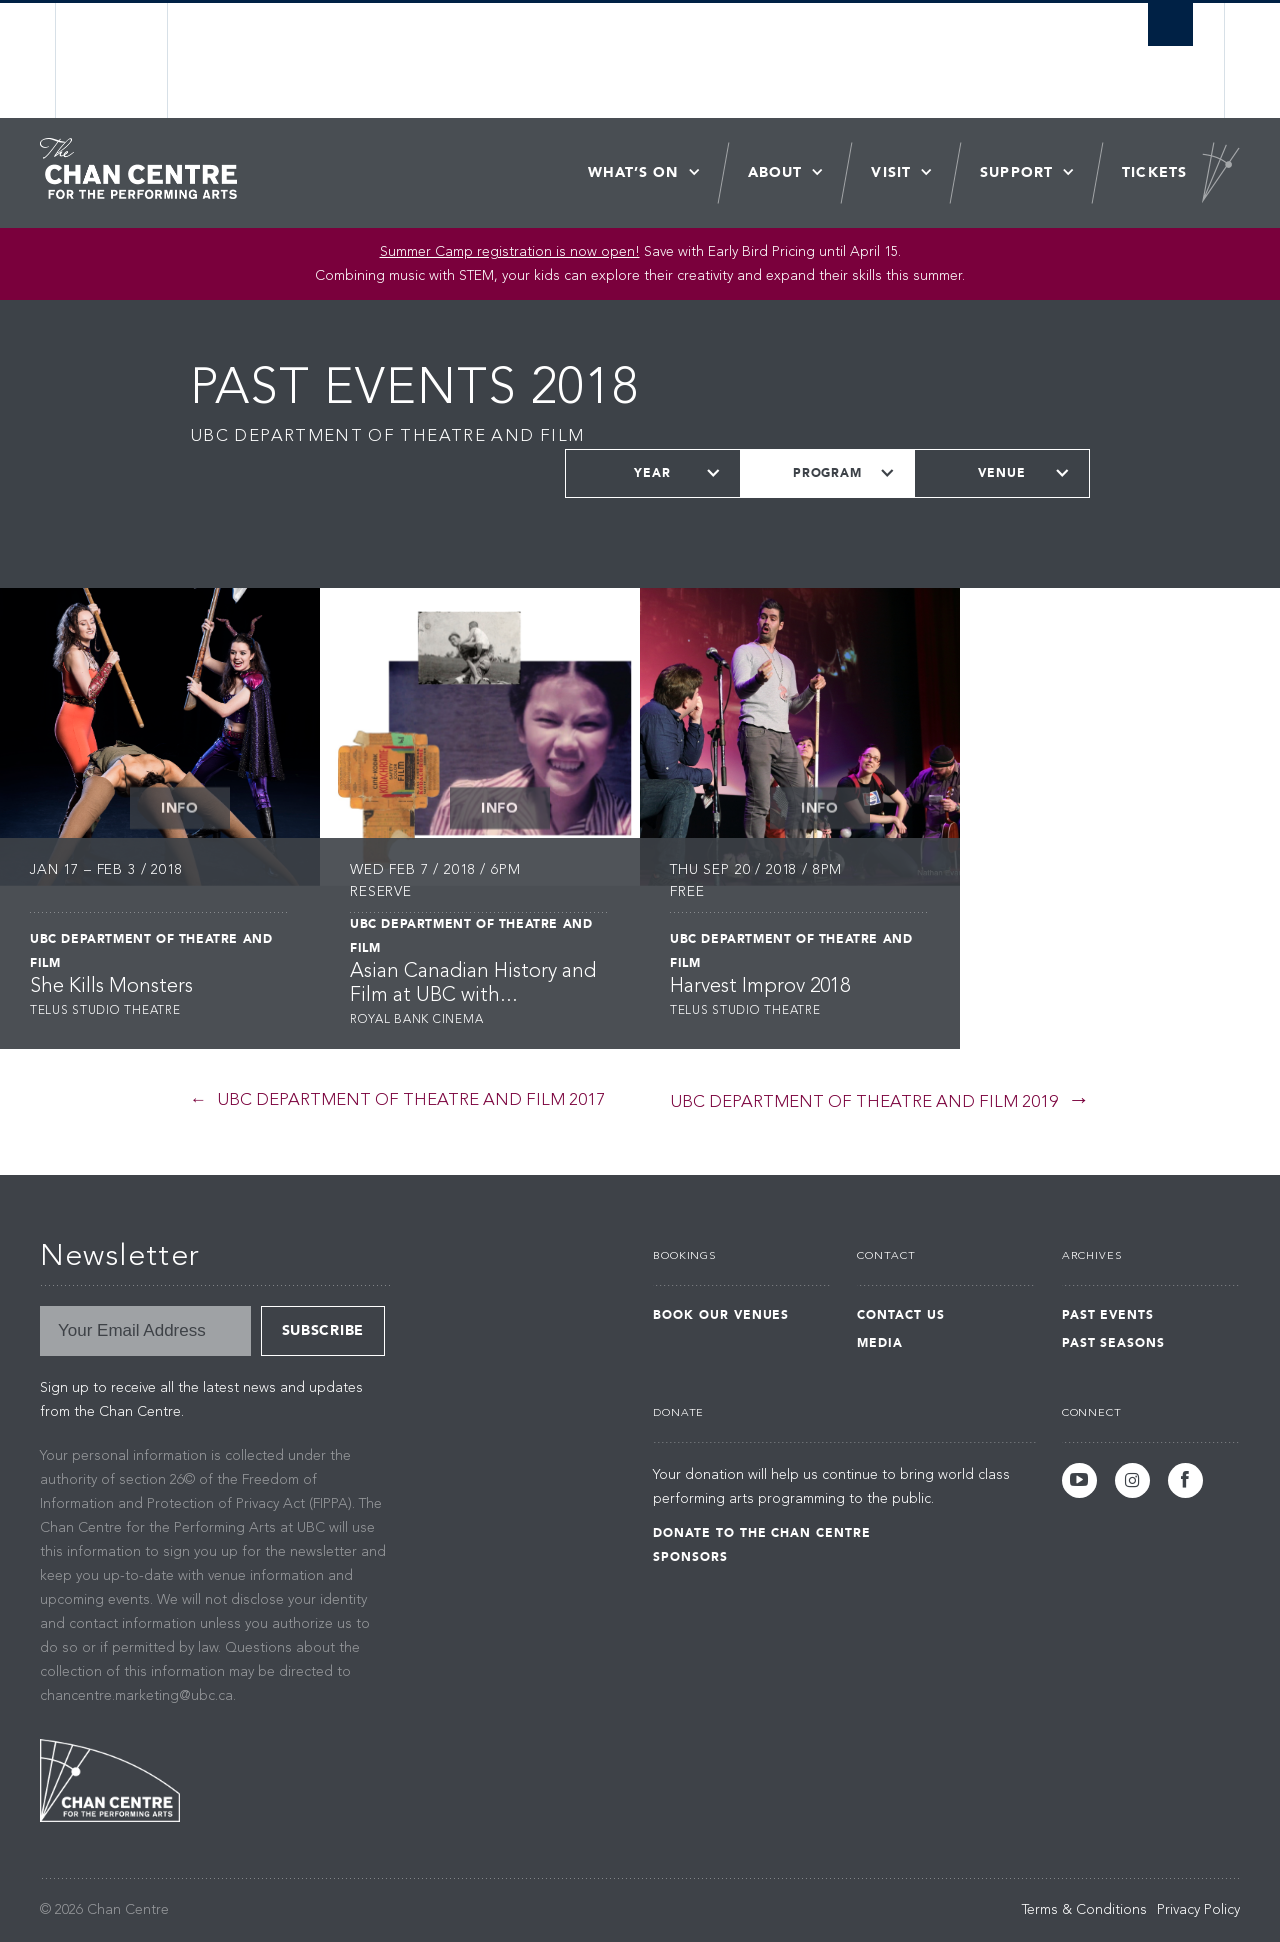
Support (1016, 172)
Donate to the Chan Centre (762, 1533)
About (775, 172)
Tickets (1154, 172)
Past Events (1108, 1315)
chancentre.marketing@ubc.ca (136, 1696)
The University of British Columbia (112, 60)
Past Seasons (1114, 1343)
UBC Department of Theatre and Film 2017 (411, 1100)
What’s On (633, 172)
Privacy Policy (1198, 1910)
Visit (891, 172)
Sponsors (690, 1557)
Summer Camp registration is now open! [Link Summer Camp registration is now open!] (510, 252)
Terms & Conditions (1084, 1910)
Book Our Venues (721, 1315)
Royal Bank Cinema (416, 1020)
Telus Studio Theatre (105, 1011)
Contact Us (901, 1315)
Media (880, 1343)
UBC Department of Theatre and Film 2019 (864, 1102)
